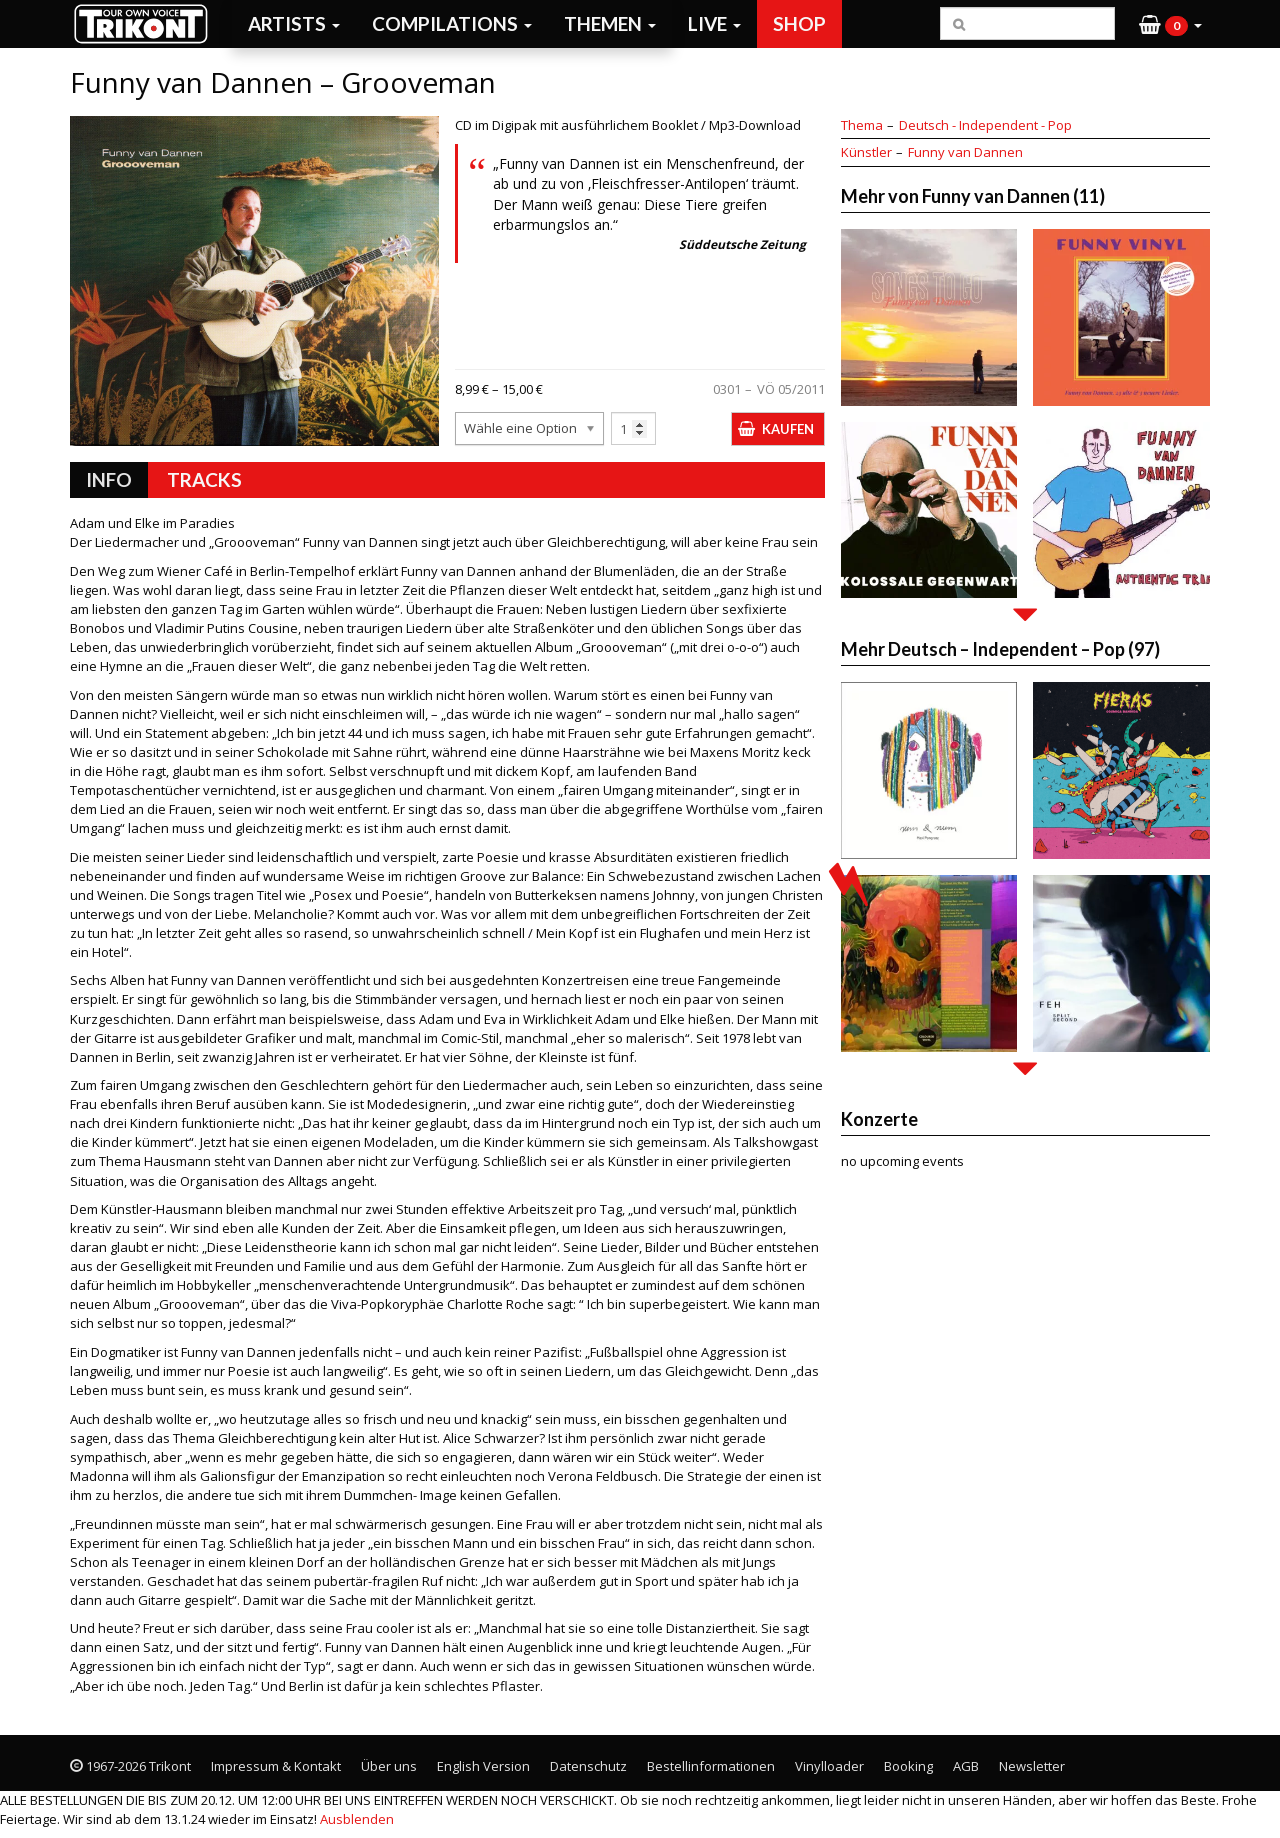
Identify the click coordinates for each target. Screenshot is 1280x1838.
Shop (799, 23)
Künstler (866, 152)
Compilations (452, 23)
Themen (610, 23)
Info (109, 479)
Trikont (147, 23)
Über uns (389, 1766)
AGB (966, 1766)
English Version (483, 1766)
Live (714, 23)
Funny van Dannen (965, 152)
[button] (1170, 24)
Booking (908, 1766)
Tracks (204, 479)
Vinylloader (829, 1766)
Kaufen (788, 429)
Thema (862, 125)
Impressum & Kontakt (276, 1766)
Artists (294, 23)
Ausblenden (357, 1819)
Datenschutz (588, 1766)
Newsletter (1032, 1766)
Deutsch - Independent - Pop (985, 125)
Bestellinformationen (711, 1766)
